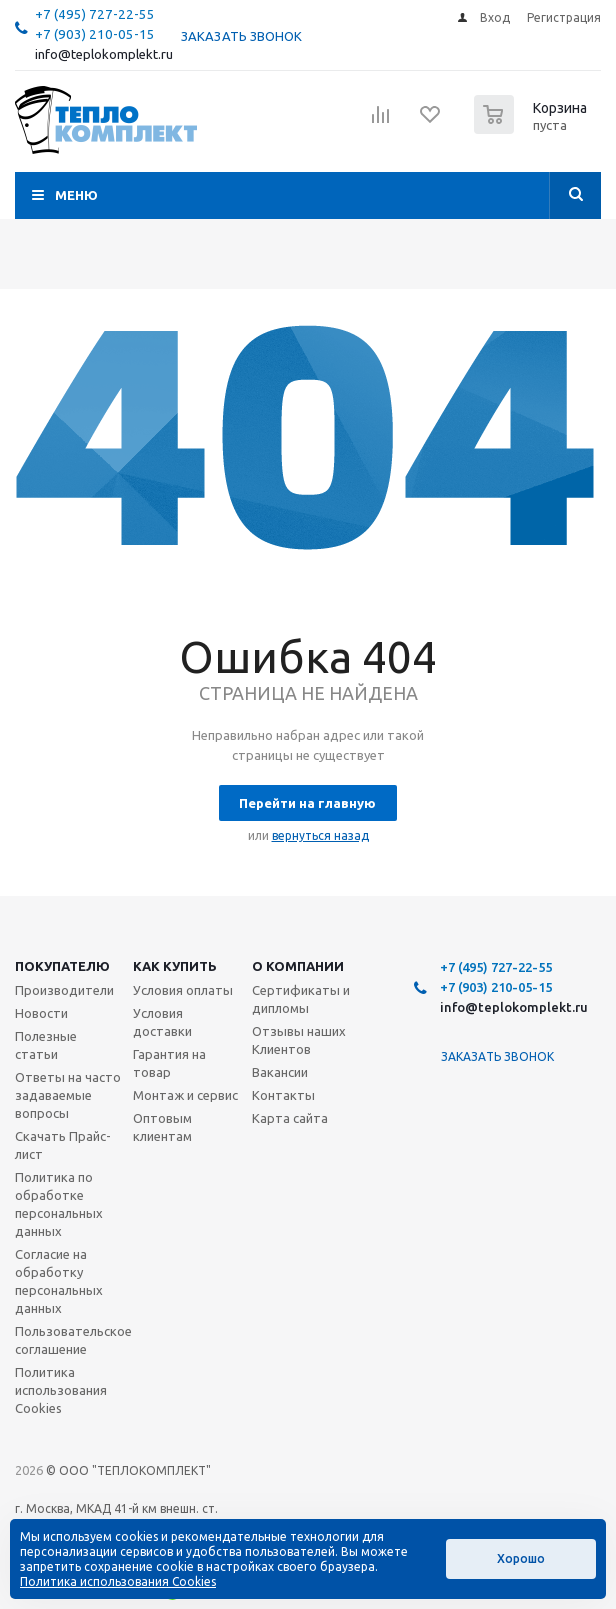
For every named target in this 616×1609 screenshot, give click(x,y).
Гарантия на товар (169, 1063)
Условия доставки (162, 1022)
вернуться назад (320, 835)
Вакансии (280, 1072)
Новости (41, 1013)
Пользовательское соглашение (73, 1340)
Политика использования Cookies (61, 1390)
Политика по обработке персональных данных (59, 1204)
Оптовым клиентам (162, 1127)
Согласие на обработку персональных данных (59, 1281)
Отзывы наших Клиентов (299, 1040)
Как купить (175, 966)
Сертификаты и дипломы (301, 999)
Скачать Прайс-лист (63, 1145)
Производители (64, 990)
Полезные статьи (46, 1045)
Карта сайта (290, 1118)
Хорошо (521, 1558)
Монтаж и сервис (185, 1095)
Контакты (283, 1095)
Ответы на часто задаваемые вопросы (68, 1095)
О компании (298, 966)
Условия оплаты (183, 990)
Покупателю (62, 966)
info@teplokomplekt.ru (104, 54)
